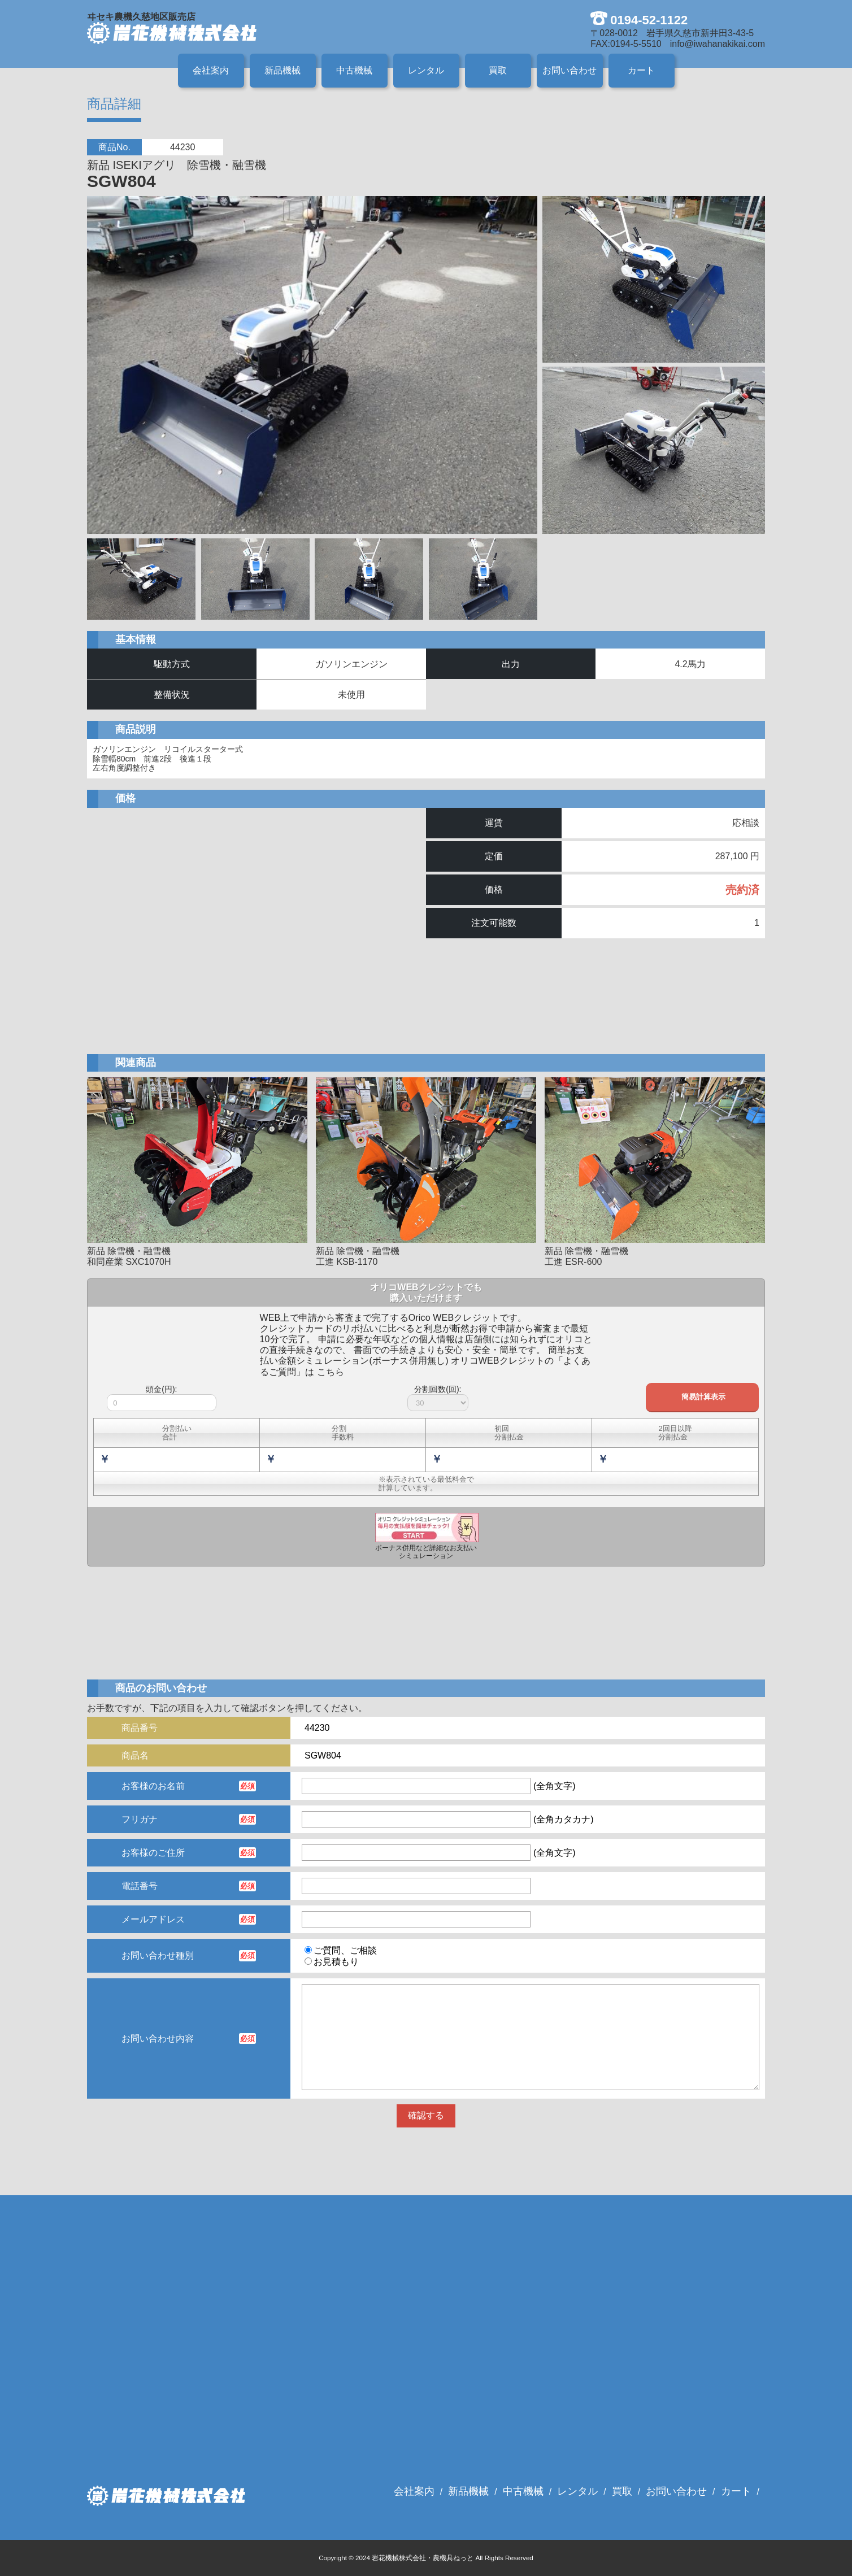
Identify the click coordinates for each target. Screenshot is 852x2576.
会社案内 (211, 70)
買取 (498, 70)
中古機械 (354, 70)
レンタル (426, 70)
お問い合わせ (569, 70)
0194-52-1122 (649, 20)
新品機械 (282, 70)
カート (641, 70)
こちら (330, 1372)
